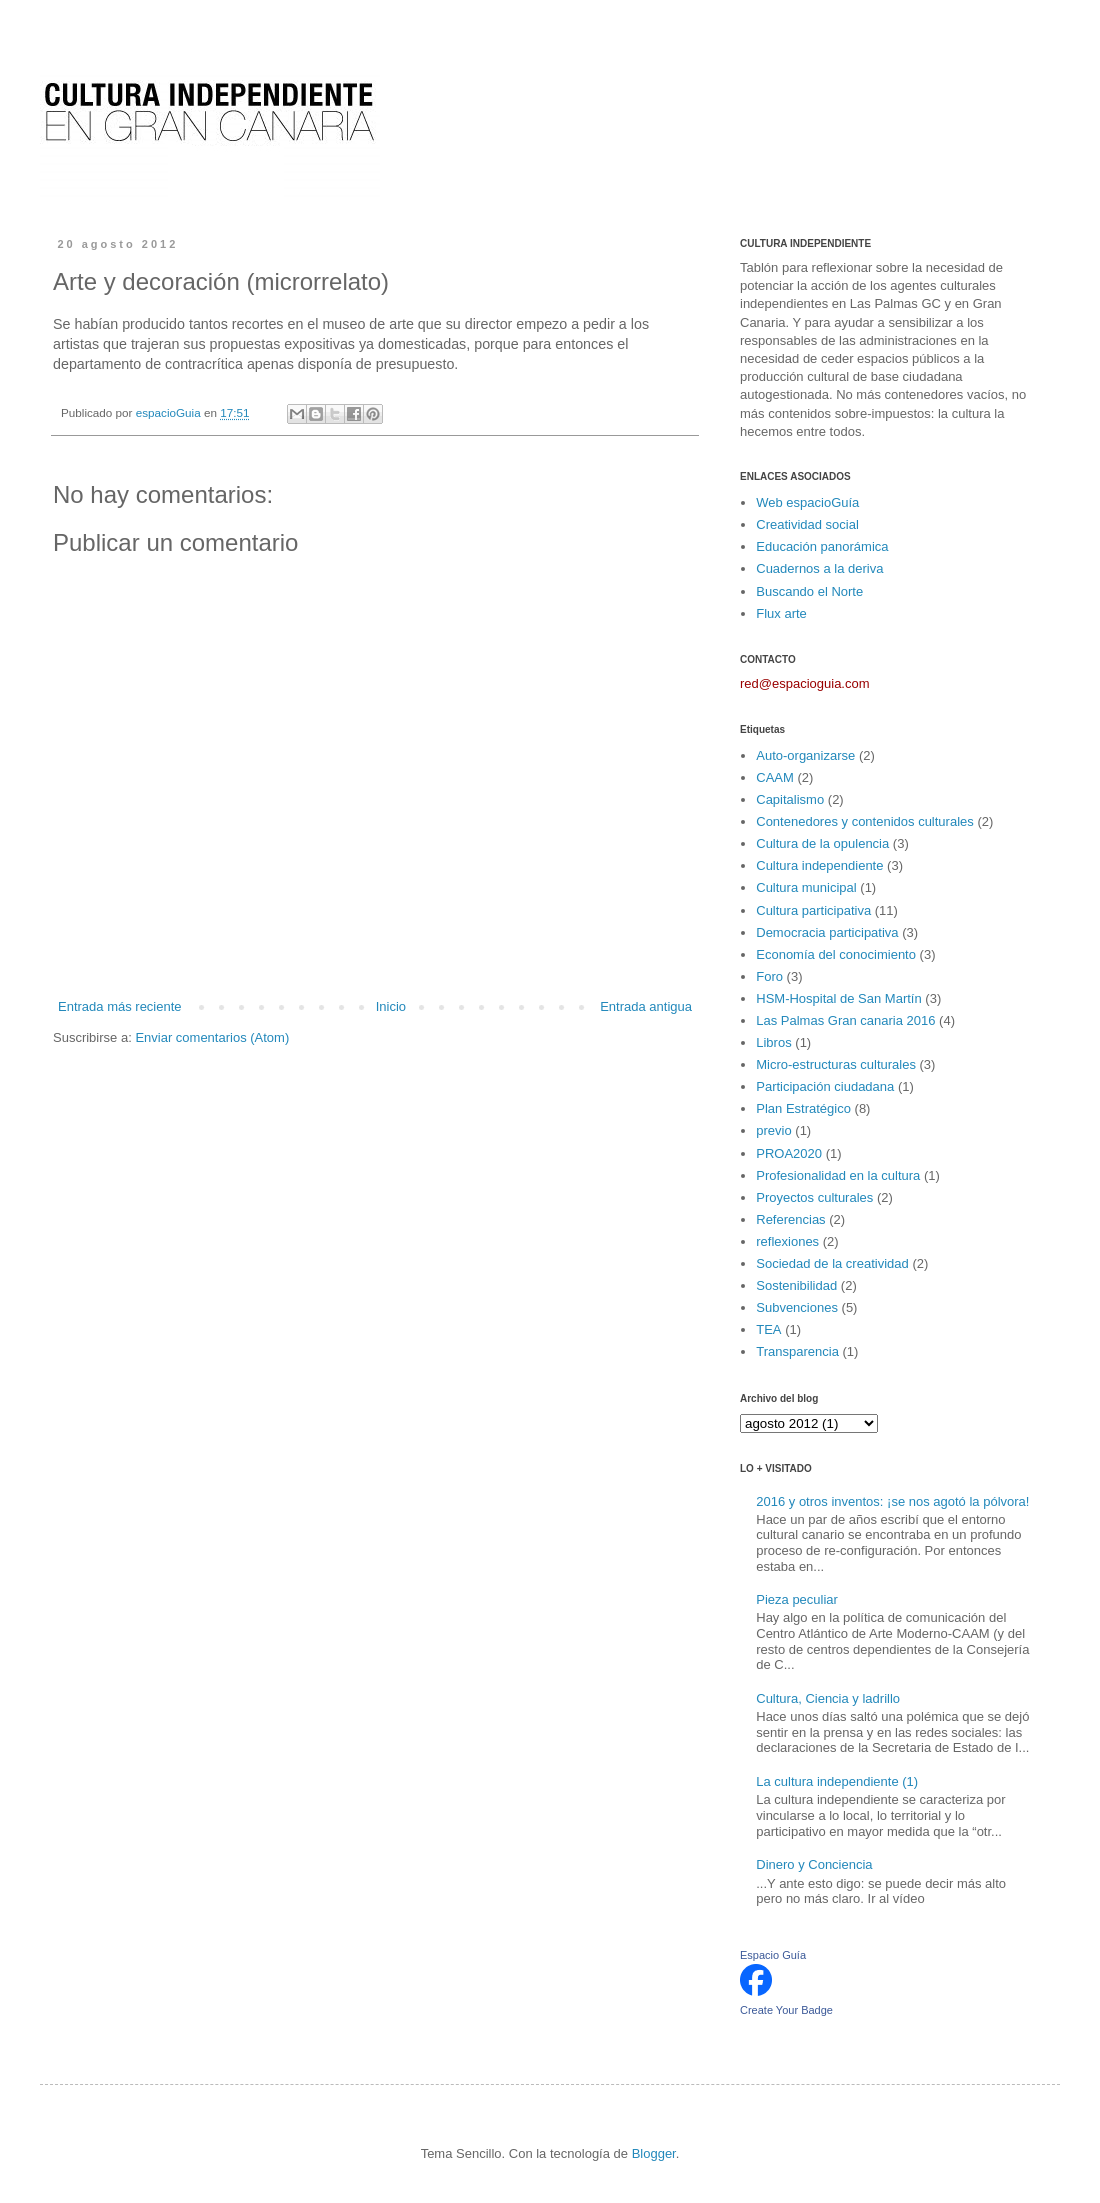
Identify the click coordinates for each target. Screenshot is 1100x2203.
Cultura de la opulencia (822, 843)
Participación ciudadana (825, 1086)
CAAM (775, 777)
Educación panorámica (822, 546)
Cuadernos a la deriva (819, 568)
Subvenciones (797, 1307)
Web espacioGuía (807, 502)
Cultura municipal (806, 887)
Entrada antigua (646, 1006)
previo (773, 1130)
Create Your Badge (786, 2010)
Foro (769, 976)
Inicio (391, 1006)
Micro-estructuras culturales (836, 1064)
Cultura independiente (819, 865)
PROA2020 (789, 1153)
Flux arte (781, 613)
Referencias (790, 1219)
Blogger (654, 2153)
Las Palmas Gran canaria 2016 (845, 1020)
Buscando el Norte (809, 591)
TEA (768, 1329)
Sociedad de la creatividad (832, 1263)
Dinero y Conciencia (814, 1864)
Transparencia (797, 1351)
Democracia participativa (827, 932)
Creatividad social (807, 524)
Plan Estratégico (803, 1108)
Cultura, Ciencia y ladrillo (828, 1698)
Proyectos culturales (814, 1197)
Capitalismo (790, 799)
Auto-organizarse (805, 755)
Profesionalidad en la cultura (838, 1175)
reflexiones (787, 1241)
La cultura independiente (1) (837, 1781)
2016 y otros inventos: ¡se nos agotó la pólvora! (892, 1501)
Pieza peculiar (797, 1599)
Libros (773, 1042)
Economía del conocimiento (836, 954)
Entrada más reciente (120, 1006)
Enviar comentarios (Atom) (212, 1037)
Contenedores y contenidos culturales (865, 821)
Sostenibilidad (796, 1285)
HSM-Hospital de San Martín (838, 998)
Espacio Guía (773, 1955)
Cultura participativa (813, 910)
